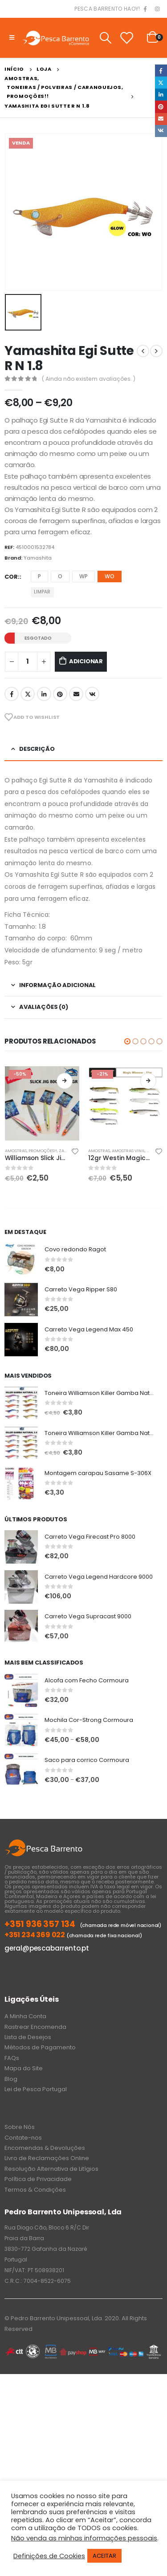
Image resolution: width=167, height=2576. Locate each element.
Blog (10, 2079)
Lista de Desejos (27, 2037)
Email (76, 694)
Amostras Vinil (128, 1150)
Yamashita (38, 557)
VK (92, 694)
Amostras (16, 1150)
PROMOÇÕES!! (43, 1150)
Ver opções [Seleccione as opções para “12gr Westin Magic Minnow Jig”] (148, 1081)
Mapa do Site (23, 2068)
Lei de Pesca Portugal (35, 2089)
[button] (127, 1041)
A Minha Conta (25, 2016)
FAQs (11, 2058)
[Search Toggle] (105, 38)
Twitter (27, 694)
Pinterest (60, 694)
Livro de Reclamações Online (46, 2158)
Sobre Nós (19, 2127)
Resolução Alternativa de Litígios (51, 2169)
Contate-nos (23, 2137)
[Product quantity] (27, 662)
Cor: (12, 576)
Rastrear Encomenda (35, 2027)
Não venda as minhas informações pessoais (84, 2538)
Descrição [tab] (37, 749)
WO (109, 576)
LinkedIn (44, 694)
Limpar (42, 592)
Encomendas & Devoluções (44, 2148)
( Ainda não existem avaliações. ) (88, 379)
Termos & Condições (35, 2189)
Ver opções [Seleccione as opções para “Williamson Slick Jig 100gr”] (65, 1081)
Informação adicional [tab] (57, 985)
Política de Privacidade (38, 2179)
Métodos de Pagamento (40, 2047)
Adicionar (86, 661)
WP (83, 576)
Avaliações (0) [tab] (43, 1007)
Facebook (11, 694)
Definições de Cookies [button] (49, 2556)
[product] (42, 1103)
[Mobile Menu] (11, 37)
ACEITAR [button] (104, 2556)
